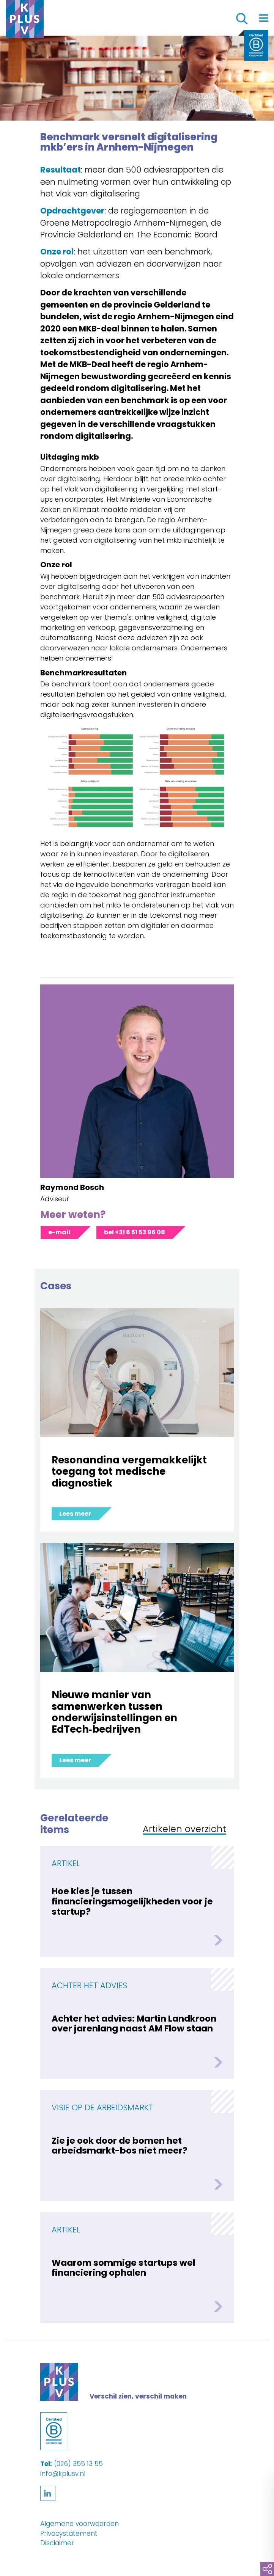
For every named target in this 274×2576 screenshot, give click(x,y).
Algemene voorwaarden (79, 2523)
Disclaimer (57, 2543)
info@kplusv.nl (62, 2473)
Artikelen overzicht (184, 1829)
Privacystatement (69, 2533)
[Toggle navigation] (263, 18)
